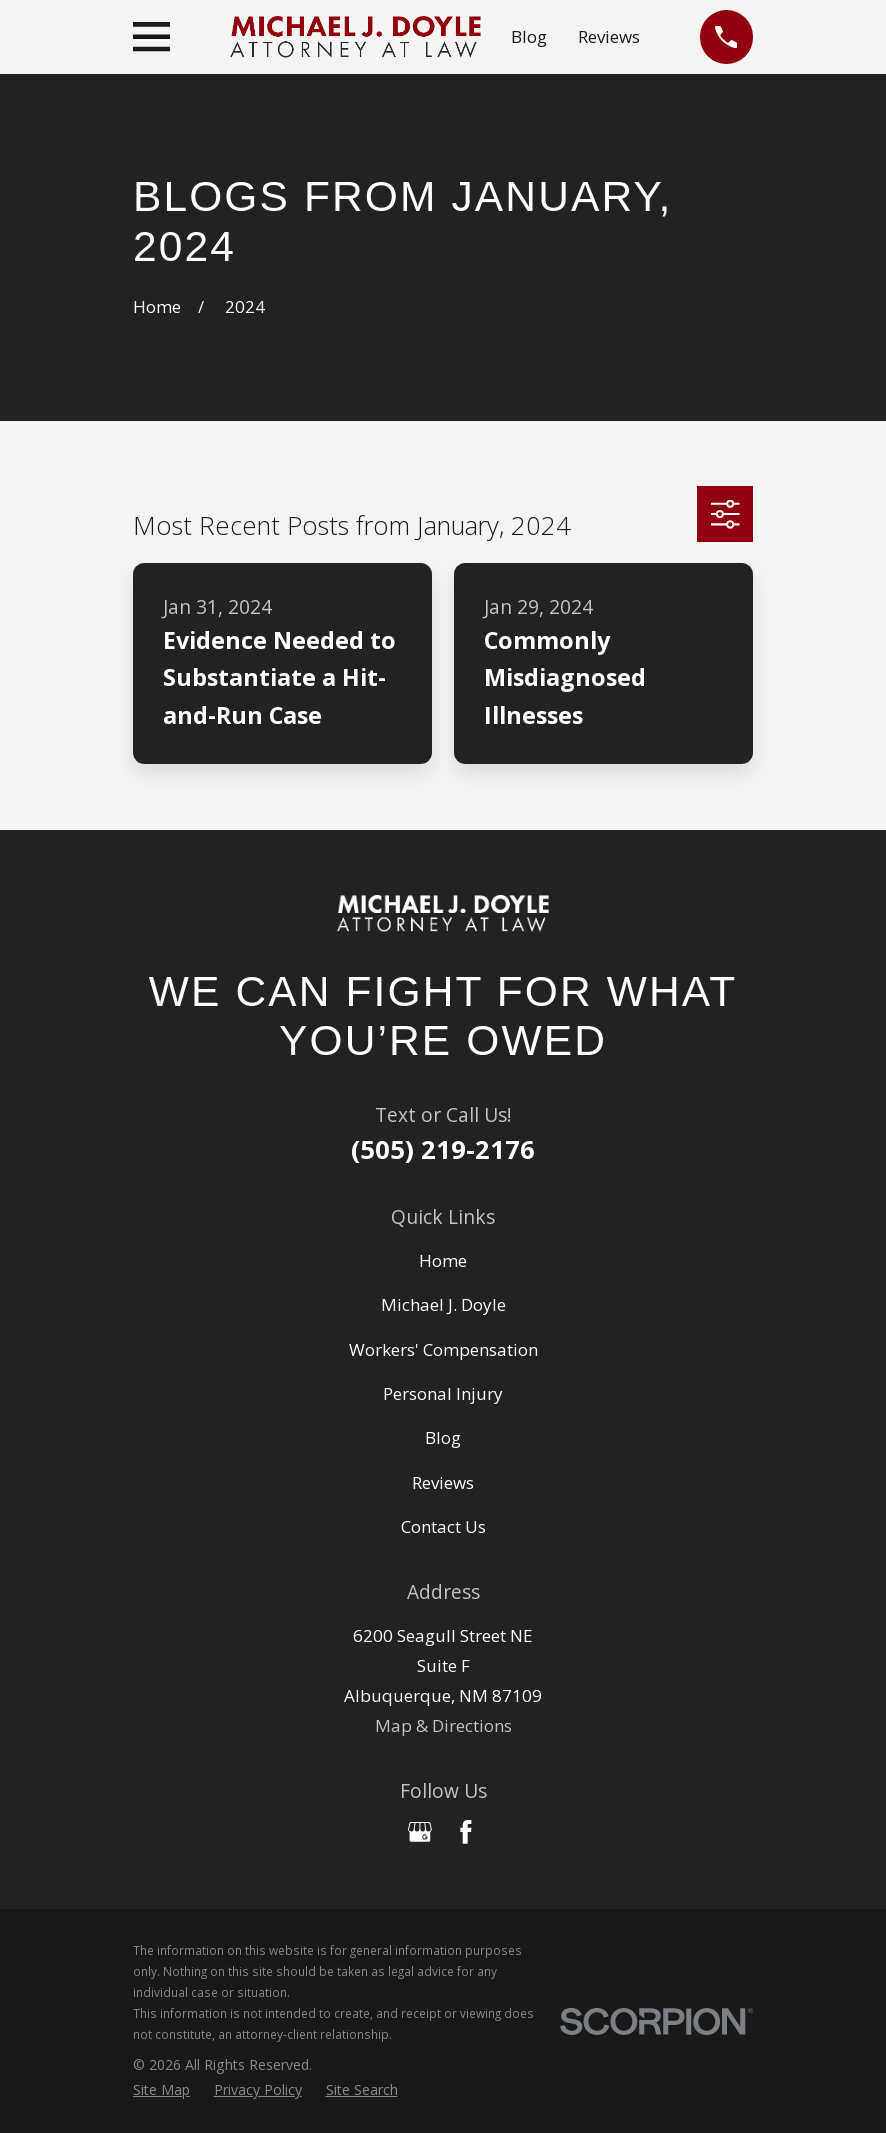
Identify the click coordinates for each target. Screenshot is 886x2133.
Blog (529, 36)
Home (443, 1260)
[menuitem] (161, 2089)
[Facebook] (466, 1832)
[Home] (443, 913)
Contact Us (443, 1526)
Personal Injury (443, 1393)
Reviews (609, 36)
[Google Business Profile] (420, 1832)
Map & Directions (443, 1725)
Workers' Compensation (443, 1349)
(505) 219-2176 (443, 1149)
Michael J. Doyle (443, 1304)
